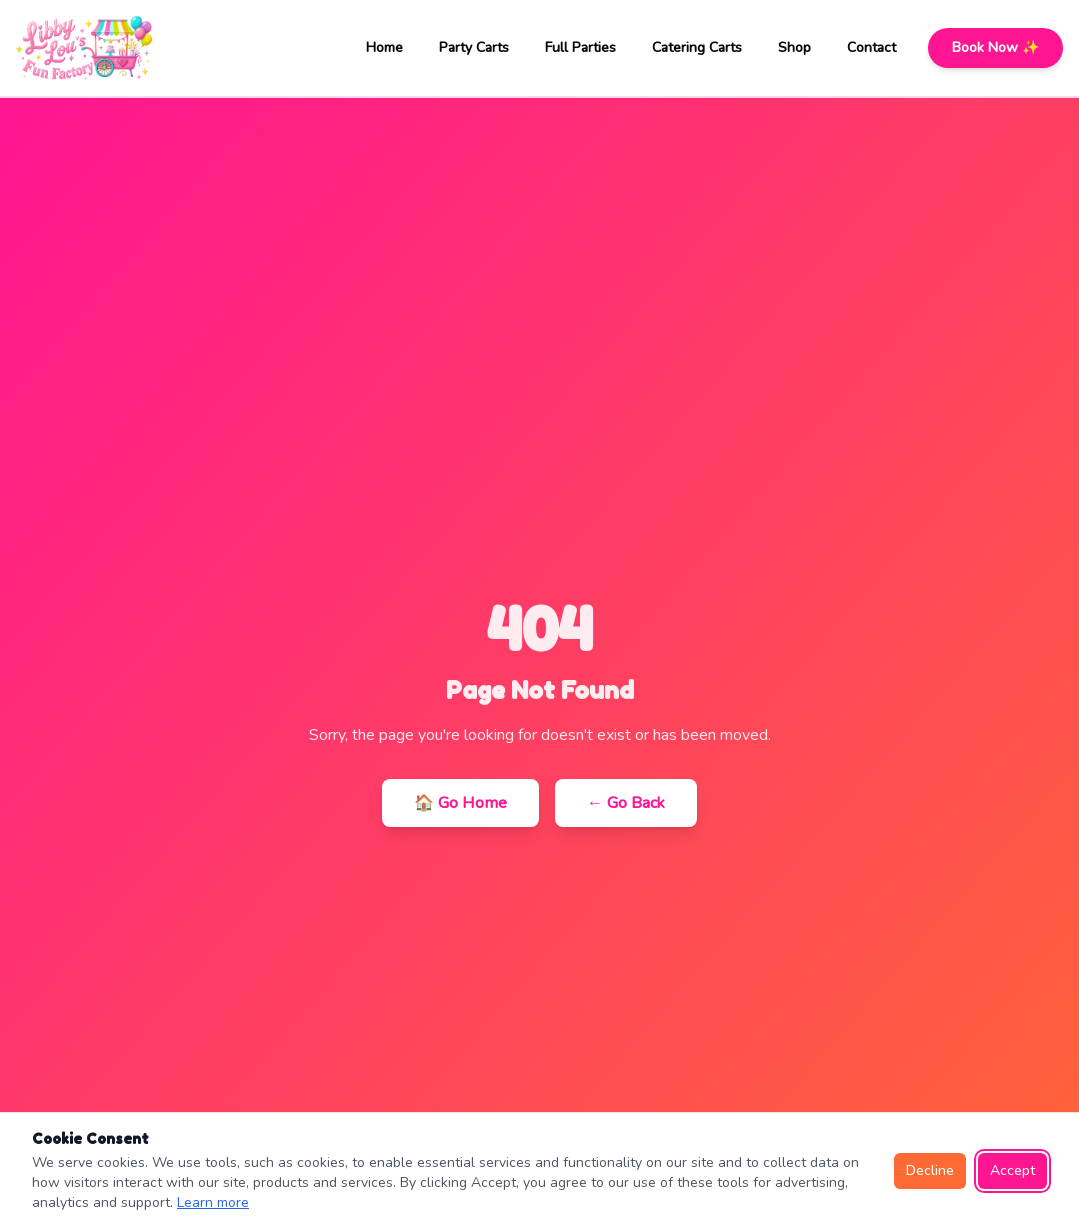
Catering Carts (697, 47)
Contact (871, 47)
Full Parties (580, 47)
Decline (930, 1170)
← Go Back (626, 803)
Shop (794, 47)
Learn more (213, 1202)
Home (384, 47)
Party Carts (474, 47)
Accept (1012, 1170)
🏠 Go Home (460, 803)
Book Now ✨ (995, 47)
